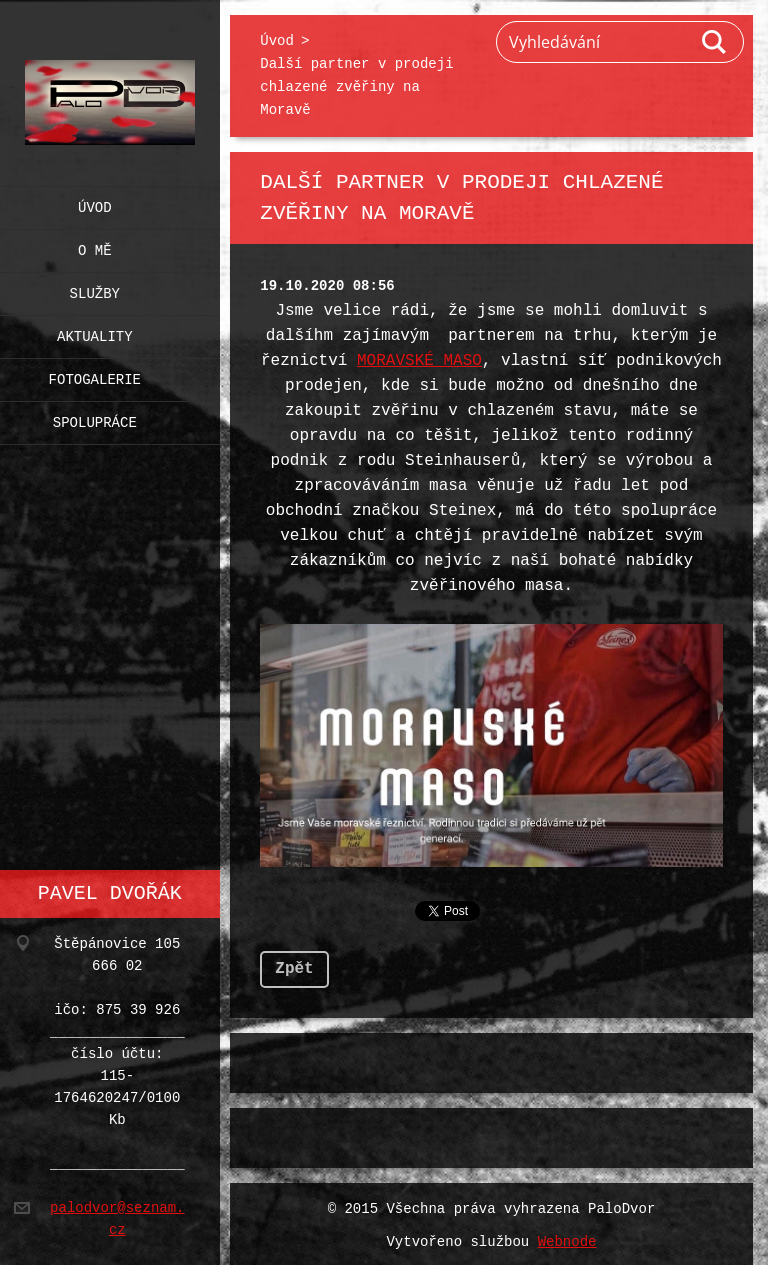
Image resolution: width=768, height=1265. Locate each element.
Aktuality (95, 332)
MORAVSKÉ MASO (419, 361)
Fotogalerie (95, 375)
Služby (95, 289)
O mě (95, 246)
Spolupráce (95, 418)
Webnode (567, 1238)
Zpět (294, 965)
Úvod (95, 203)
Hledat (715, 42)
